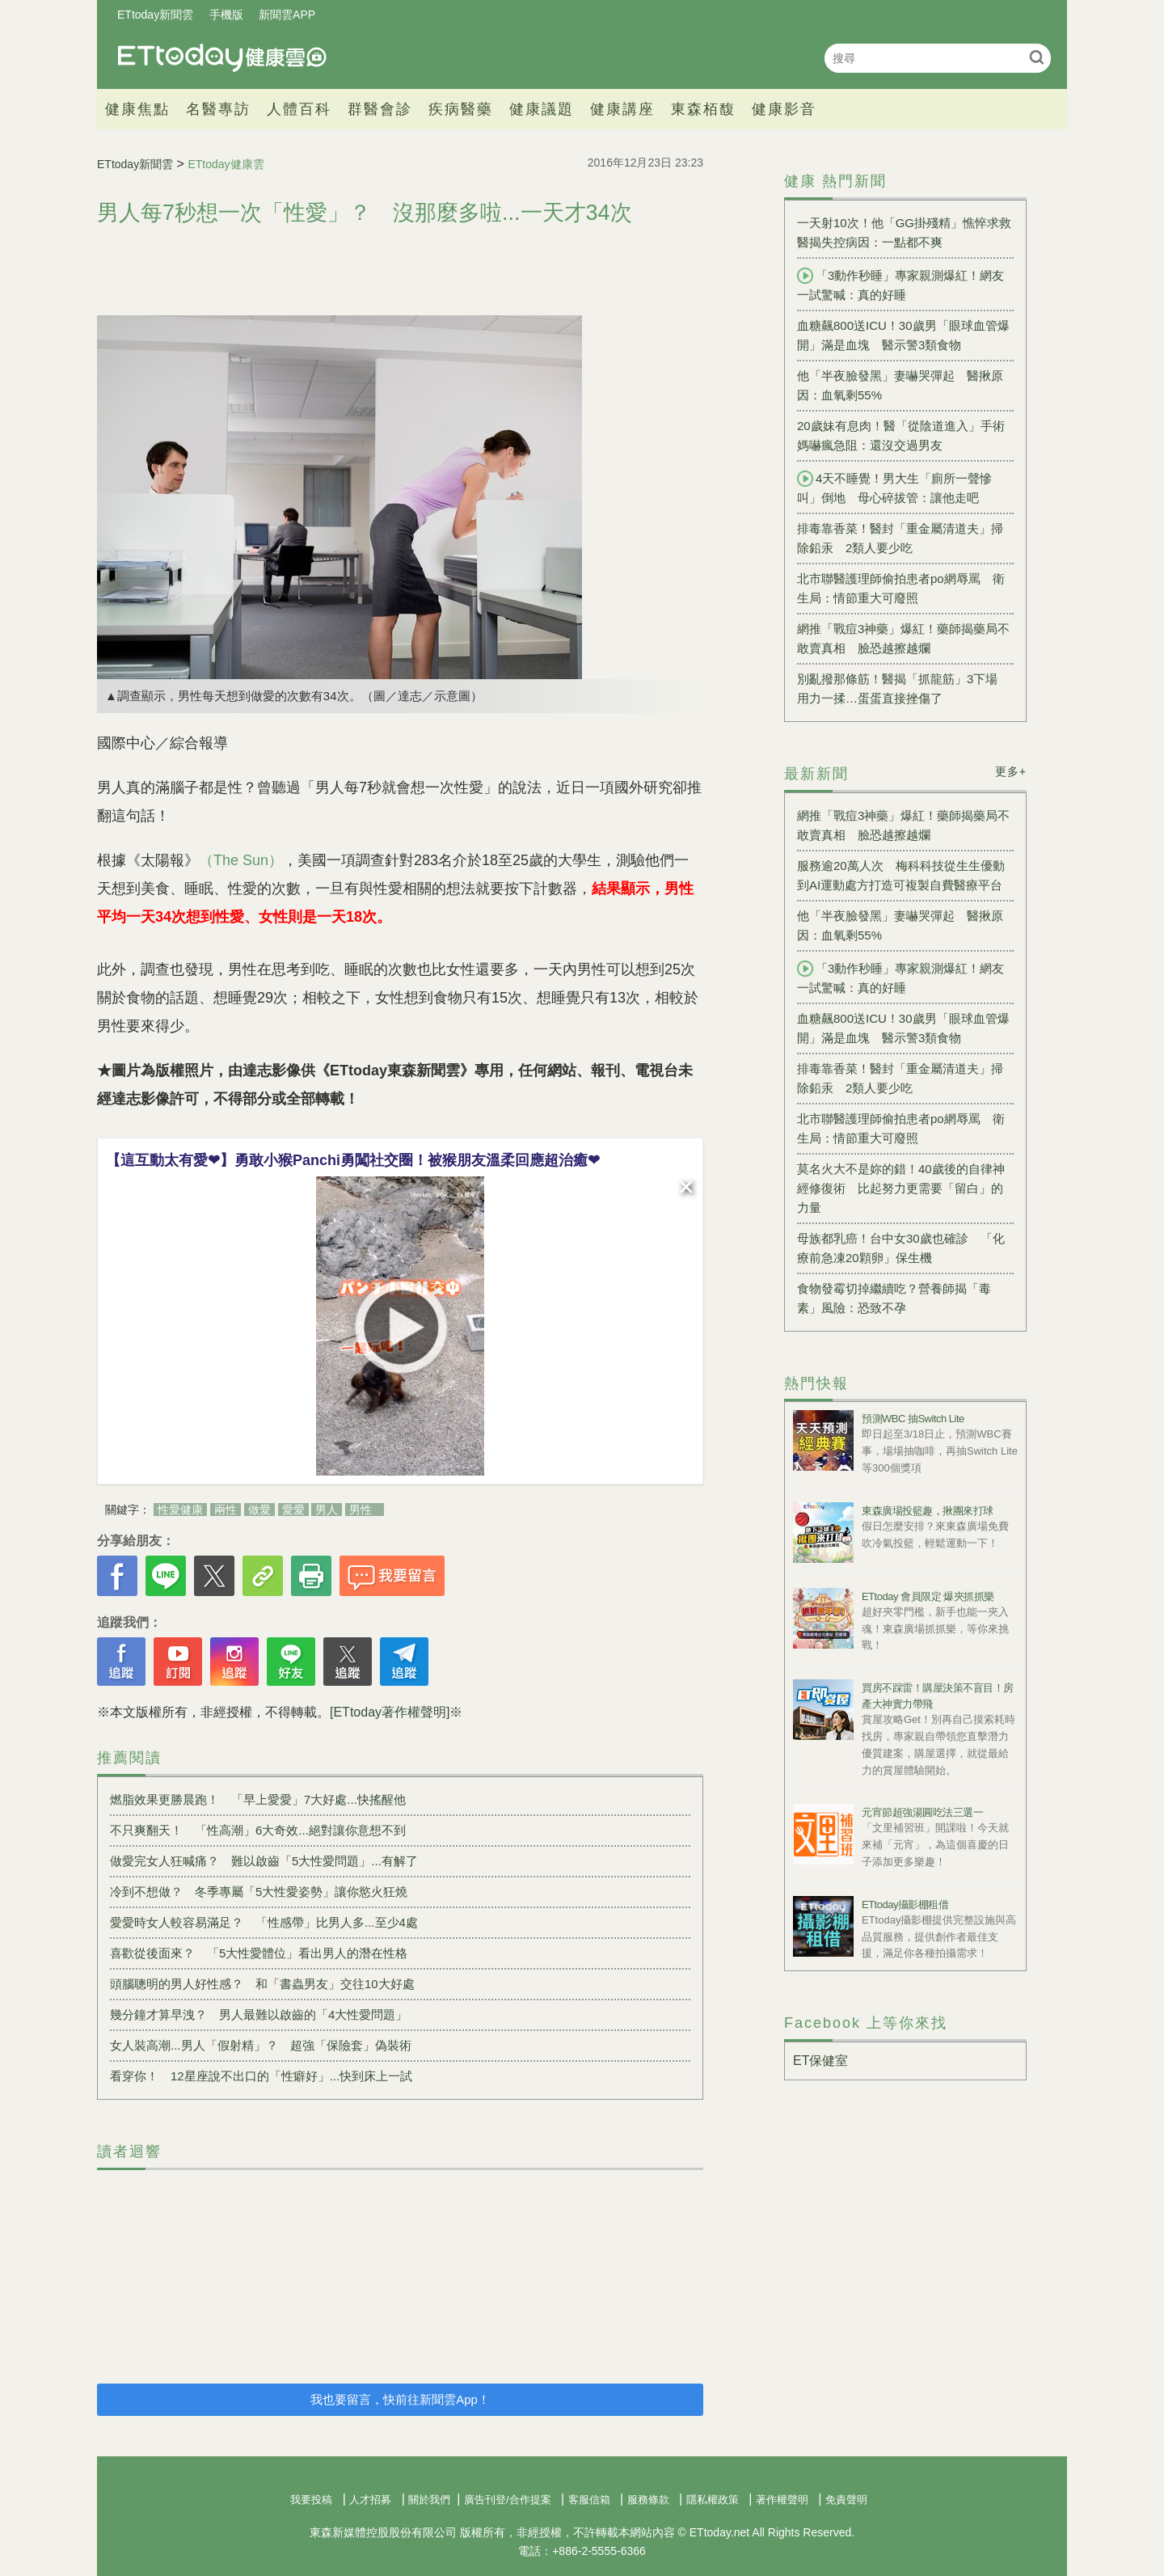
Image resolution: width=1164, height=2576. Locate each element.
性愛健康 (180, 1509)
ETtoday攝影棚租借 (905, 1904)
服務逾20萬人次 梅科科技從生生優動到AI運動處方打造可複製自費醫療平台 (901, 875)
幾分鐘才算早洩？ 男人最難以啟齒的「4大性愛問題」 (258, 2014)
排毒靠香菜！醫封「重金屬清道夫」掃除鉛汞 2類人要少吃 (900, 538)
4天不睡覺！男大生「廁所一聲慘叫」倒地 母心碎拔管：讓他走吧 (894, 488)
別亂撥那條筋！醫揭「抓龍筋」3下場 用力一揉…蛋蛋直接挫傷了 (903, 688)
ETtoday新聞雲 (155, 14)
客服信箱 (589, 2500)
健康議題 (541, 109)
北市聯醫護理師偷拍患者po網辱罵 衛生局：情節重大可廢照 (901, 588)
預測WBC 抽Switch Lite (913, 1419)
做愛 (259, 1509)
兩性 (225, 1509)
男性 (360, 1509)
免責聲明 (846, 2500)
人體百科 (299, 109)
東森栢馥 (703, 109)
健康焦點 (137, 109)
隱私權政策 (712, 2500)
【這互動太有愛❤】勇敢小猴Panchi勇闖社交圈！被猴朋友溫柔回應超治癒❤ (353, 1160)
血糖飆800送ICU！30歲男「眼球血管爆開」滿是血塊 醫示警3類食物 (903, 335)
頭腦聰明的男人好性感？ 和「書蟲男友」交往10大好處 (262, 1984)
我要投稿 (311, 2500)
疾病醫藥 (460, 109)
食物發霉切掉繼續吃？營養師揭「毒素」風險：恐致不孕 (894, 1298)
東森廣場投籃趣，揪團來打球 (927, 1511)
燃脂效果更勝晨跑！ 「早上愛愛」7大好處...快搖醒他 (258, 1799)
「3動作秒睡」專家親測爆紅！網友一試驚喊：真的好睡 (900, 285)
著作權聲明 (782, 2500)
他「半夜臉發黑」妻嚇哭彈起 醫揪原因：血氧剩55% (900, 385)
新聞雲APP (287, 14)
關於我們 (429, 2500)
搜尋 (1037, 57)
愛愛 (293, 1509)
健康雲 (222, 58)
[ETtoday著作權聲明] (389, 1712)
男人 (326, 1509)
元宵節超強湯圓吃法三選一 (922, 1812)
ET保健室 (820, 2060)
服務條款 (648, 2500)
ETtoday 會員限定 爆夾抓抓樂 (928, 1596)
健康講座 (622, 109)
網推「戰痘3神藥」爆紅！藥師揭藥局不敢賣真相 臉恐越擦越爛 (903, 638)
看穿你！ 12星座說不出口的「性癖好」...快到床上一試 (261, 2076)
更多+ (1011, 771)
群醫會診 (380, 109)
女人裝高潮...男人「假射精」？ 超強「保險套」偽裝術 (260, 2045)
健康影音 (784, 109)
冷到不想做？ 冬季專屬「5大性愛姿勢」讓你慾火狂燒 (258, 1891)
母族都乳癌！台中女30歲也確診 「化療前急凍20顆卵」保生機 (901, 1248)
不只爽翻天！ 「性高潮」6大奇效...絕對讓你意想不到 (258, 1830)
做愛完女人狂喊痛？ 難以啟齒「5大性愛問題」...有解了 (264, 1861)
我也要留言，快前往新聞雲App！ (400, 2399)
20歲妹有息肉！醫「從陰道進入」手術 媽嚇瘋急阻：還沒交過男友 (905, 435)
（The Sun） (241, 860)
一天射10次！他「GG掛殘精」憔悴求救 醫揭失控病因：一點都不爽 (905, 232)
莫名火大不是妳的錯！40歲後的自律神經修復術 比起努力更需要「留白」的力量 (901, 1188)
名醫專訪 (218, 109)
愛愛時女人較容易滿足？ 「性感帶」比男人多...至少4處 (264, 1922)
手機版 (226, 14)
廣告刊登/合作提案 (507, 2500)
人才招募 (370, 2500)
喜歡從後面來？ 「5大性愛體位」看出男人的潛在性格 (258, 1953)
